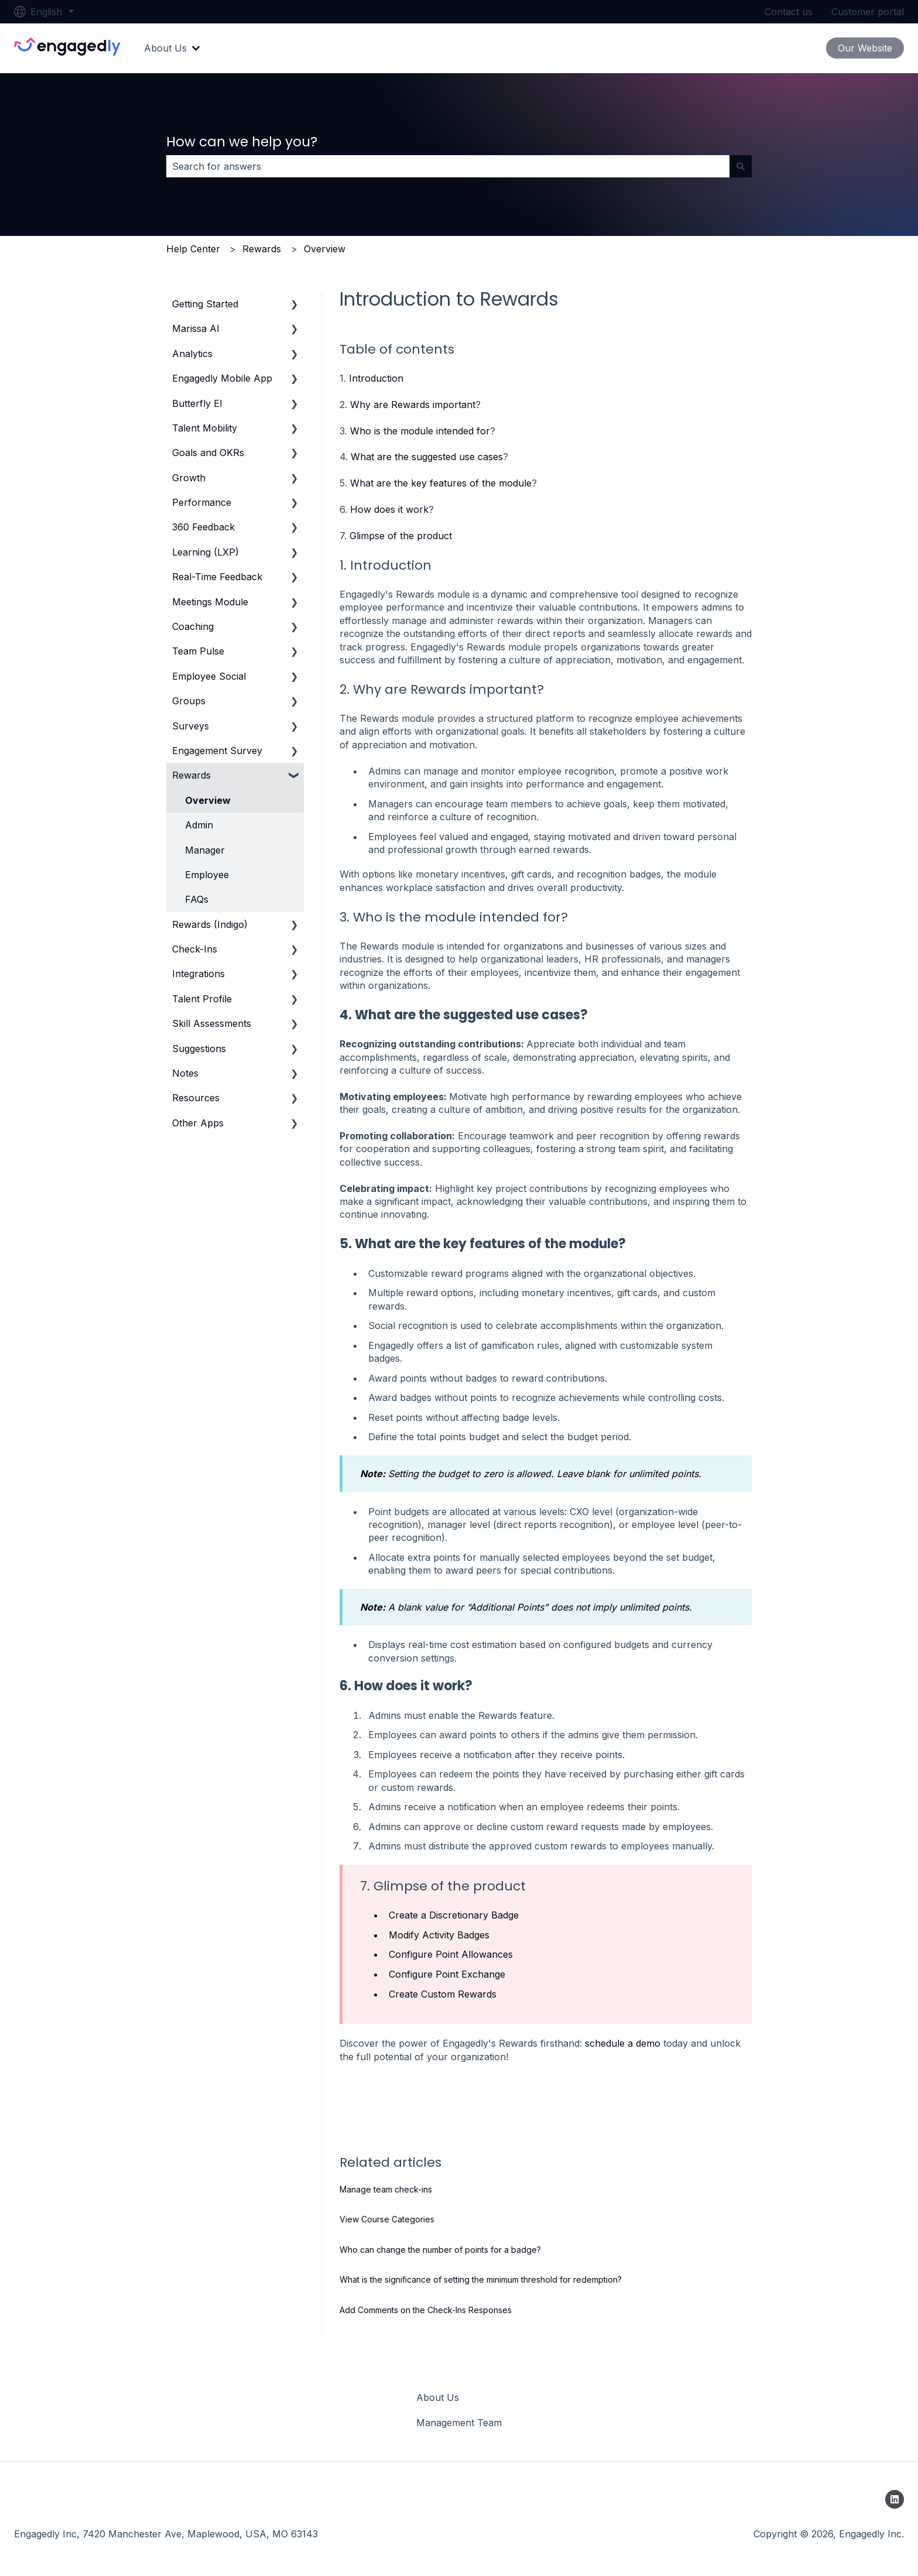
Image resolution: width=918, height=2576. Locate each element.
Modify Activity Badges (439, 1935)
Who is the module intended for (420, 431)
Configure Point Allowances (451, 1954)
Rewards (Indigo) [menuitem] (210, 924)
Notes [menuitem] (185, 1073)
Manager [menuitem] (205, 850)
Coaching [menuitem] (193, 626)
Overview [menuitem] (208, 800)
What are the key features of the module (441, 483)
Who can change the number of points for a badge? (440, 2250)
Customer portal (867, 12)
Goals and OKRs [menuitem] (208, 452)
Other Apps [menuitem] (198, 1123)
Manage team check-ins (386, 2189)
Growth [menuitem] (188, 478)
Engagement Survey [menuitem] (217, 750)
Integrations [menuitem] (198, 973)
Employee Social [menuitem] (209, 676)
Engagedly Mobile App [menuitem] (222, 378)
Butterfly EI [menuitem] (197, 403)
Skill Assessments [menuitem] (211, 1023)
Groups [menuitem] (188, 701)
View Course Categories (387, 2219)
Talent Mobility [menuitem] (204, 428)
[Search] (740, 166)
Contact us (789, 12)
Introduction (376, 378)
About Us (165, 48)
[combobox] (447, 166)
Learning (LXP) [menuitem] (205, 552)
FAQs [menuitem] (196, 899)
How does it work (389, 509)
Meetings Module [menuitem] (210, 602)
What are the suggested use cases (427, 457)
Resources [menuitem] (196, 1098)
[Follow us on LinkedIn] (894, 2499)
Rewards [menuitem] (191, 775)
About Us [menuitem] (437, 2397)
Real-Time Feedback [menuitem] (217, 577)
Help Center (193, 249)
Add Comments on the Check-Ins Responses (426, 2310)
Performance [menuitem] (201, 502)
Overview (324, 249)
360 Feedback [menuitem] (203, 527)
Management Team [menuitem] (459, 2422)
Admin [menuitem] (199, 825)
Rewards (261, 249)
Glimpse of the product (401, 536)
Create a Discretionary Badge (454, 1915)
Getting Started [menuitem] (205, 304)
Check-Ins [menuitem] (194, 949)
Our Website (865, 48)
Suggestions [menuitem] (199, 1048)
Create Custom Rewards (442, 1994)
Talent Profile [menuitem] (202, 999)
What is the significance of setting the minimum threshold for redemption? (481, 2279)
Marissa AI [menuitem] (196, 328)
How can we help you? (241, 141)
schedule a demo (622, 2043)
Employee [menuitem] (207, 875)
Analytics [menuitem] (192, 353)
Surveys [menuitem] (190, 726)
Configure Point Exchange (447, 1974)
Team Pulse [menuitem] (198, 651)
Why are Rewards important (412, 404)
